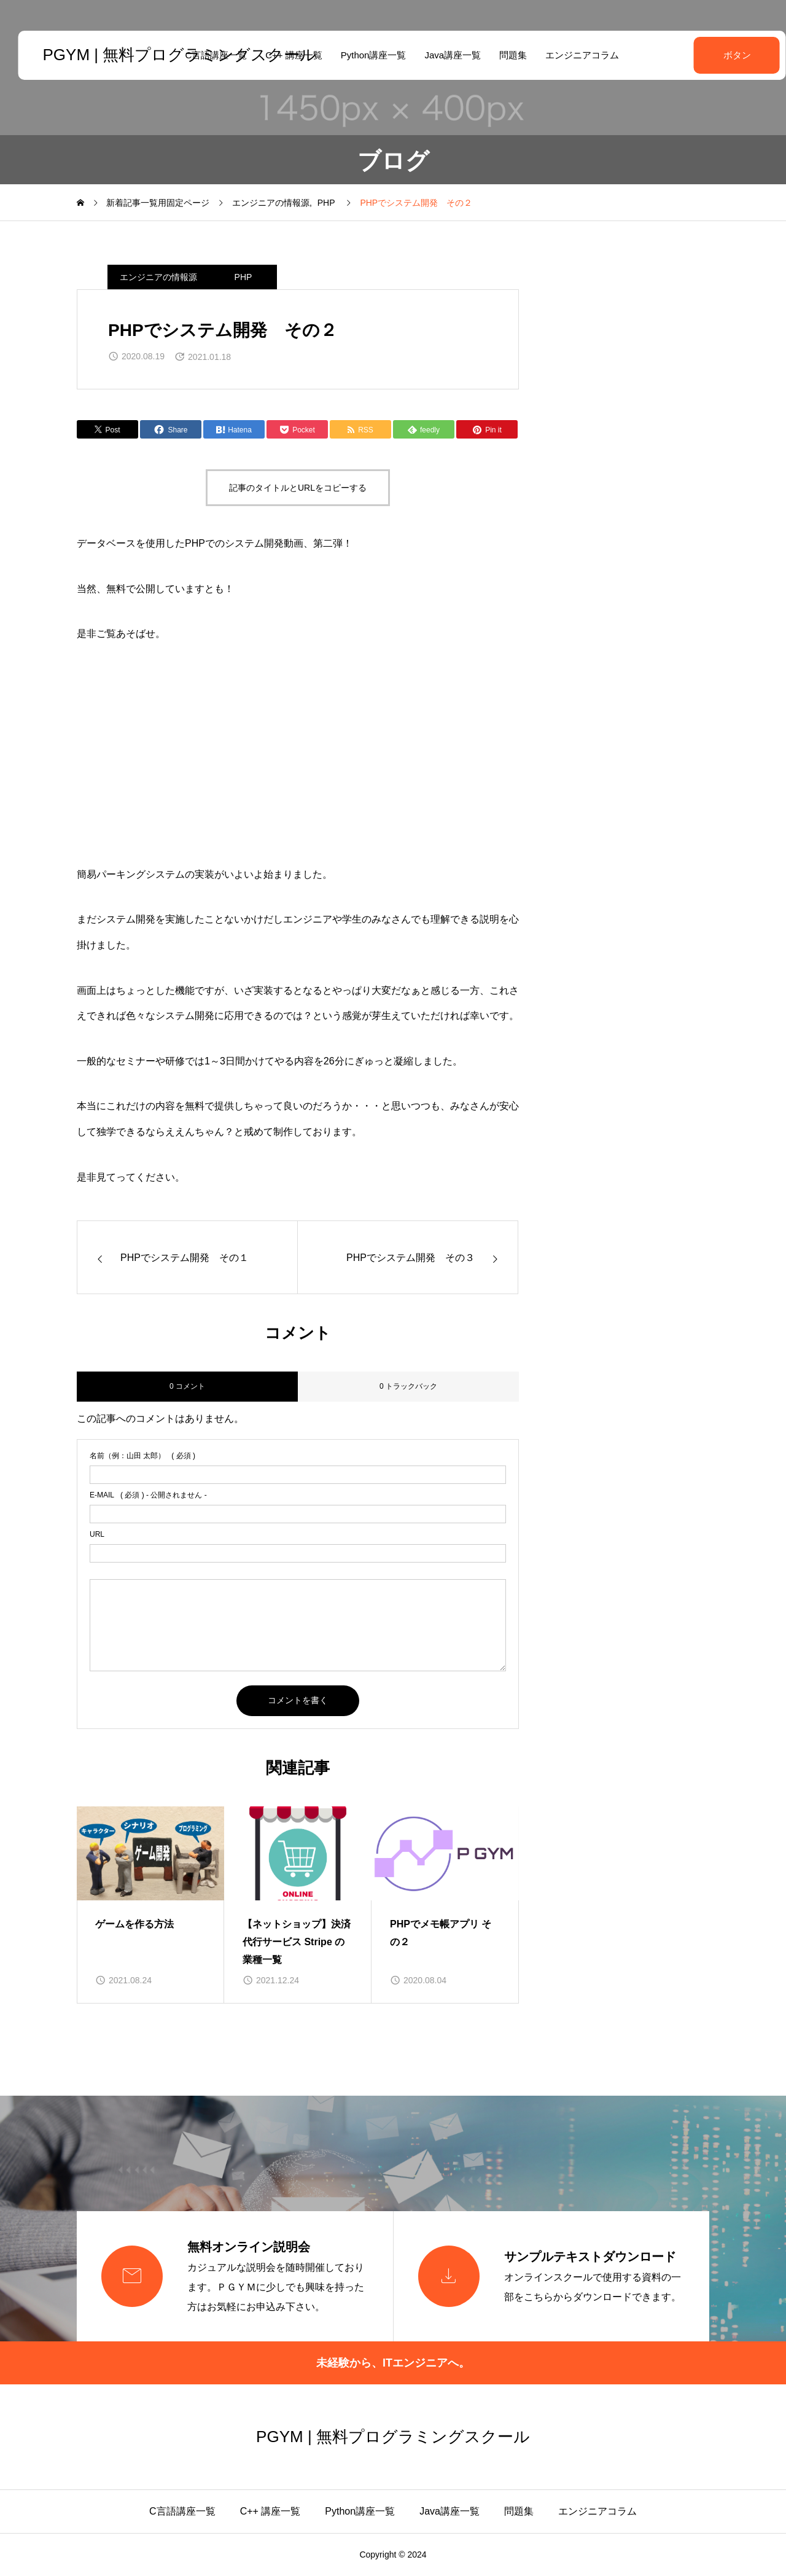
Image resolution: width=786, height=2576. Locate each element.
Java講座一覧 (444, 55)
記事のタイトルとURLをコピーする (298, 488)
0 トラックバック (408, 1386)
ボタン (706, 55)
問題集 (504, 55)
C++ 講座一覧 (270, 2511)
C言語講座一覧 (182, 2511)
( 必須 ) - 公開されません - (148, 1495)
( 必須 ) (142, 1455)
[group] (150, 1904)
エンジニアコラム (573, 55)
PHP (243, 277)
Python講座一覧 (364, 55)
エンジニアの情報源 (158, 277)
